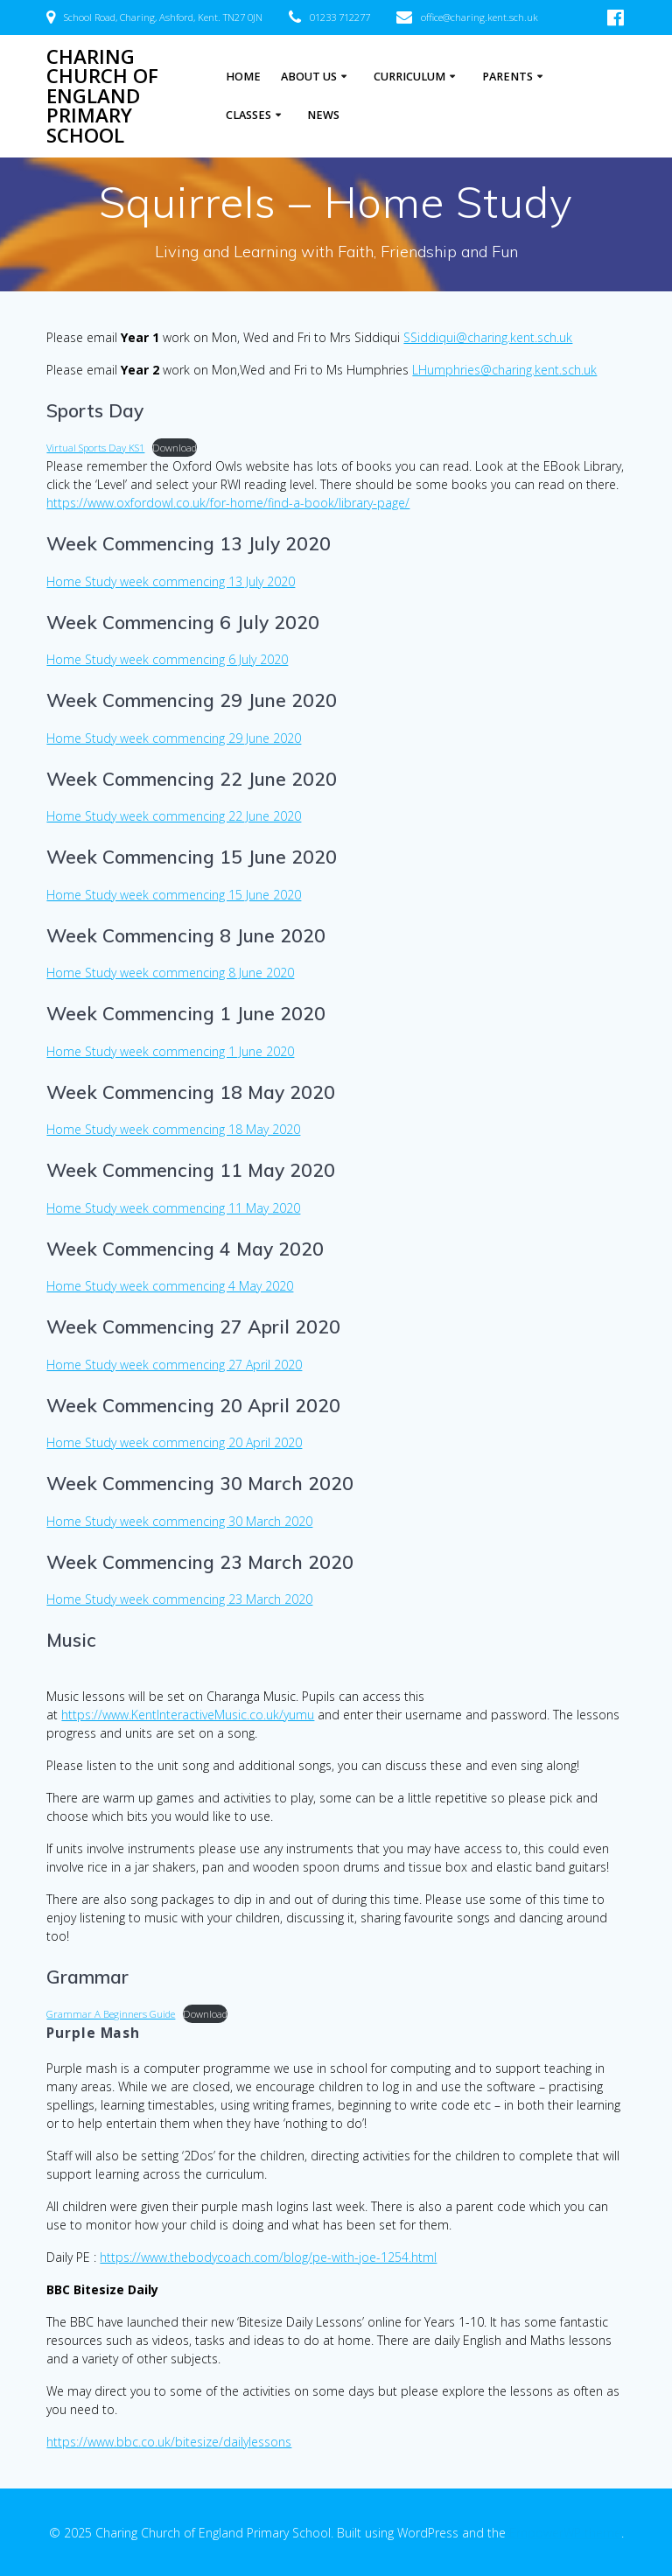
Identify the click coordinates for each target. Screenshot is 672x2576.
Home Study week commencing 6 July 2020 (167, 659)
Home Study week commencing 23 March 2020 (179, 1599)
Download (174, 447)
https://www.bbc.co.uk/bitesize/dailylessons (168, 2441)
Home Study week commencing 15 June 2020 (173, 894)
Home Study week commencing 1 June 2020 (170, 1051)
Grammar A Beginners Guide (110, 2013)
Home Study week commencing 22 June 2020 (173, 816)
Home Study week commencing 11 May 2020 (173, 1208)
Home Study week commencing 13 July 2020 (170, 581)
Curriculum (409, 76)
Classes (248, 115)
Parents (507, 76)
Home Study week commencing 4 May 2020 (169, 1286)
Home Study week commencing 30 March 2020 (179, 1521)
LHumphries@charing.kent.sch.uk (504, 369)
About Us (309, 76)
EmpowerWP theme (565, 2532)
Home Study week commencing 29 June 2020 (173, 738)
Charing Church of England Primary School (102, 96)
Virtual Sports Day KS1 (95, 447)
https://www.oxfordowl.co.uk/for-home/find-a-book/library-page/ (228, 502)
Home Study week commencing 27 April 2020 (174, 1364)
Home (243, 76)
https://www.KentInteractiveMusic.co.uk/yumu (187, 1714)
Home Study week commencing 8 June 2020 (170, 972)
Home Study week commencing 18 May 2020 (173, 1129)
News (323, 115)
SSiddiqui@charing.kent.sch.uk (487, 337)
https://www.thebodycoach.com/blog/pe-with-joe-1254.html (268, 2257)
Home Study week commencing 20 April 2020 (174, 1442)
